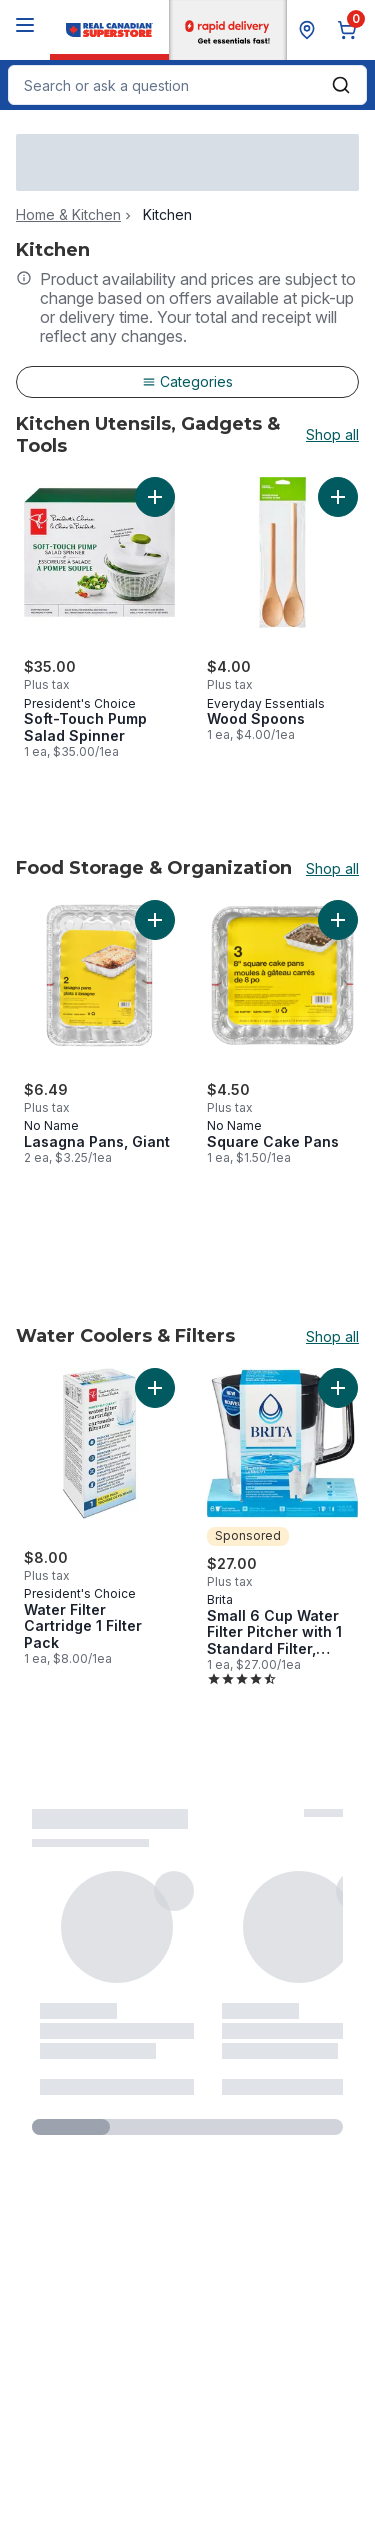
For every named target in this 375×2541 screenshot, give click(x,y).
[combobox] (187, 85)
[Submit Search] (341, 85)
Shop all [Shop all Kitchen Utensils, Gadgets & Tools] (332, 435)
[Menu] (25, 25)
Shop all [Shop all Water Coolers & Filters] (332, 1337)
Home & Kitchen (68, 215)
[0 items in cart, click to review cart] (351, 30)
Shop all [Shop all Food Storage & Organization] (332, 869)
